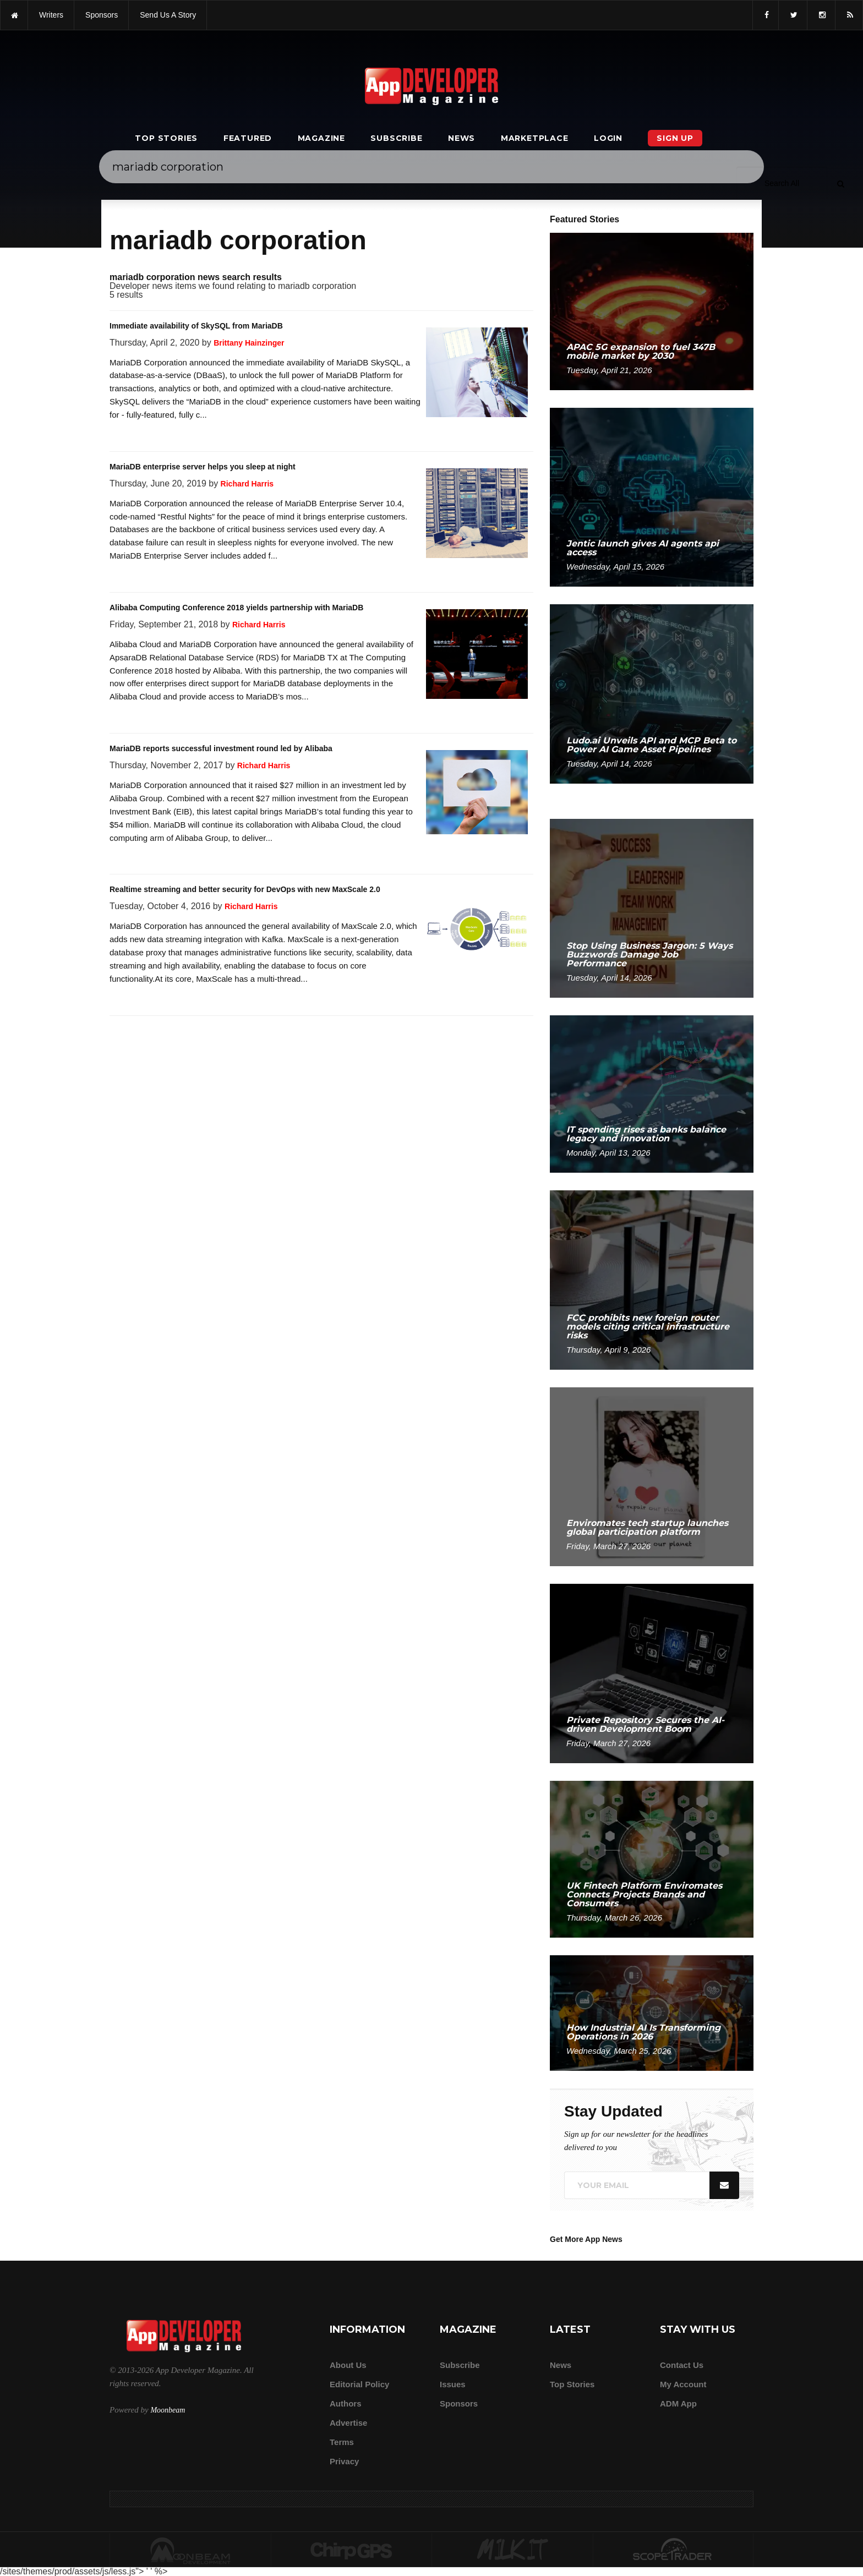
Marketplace (535, 138)
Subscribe (396, 138)
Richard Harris (247, 483)
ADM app (678, 2403)
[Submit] (840, 183)
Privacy (344, 2461)
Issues (453, 2384)
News (461, 138)
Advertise (348, 2422)
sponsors (101, 14)
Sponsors (459, 2403)
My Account (683, 2384)
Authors (346, 2403)
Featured (247, 138)
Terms (342, 2442)
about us (348, 2365)
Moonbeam (167, 2410)
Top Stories (166, 138)
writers (51, 14)
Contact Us (681, 2365)
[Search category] (781, 183)
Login (608, 138)
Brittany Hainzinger (249, 342)
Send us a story (168, 14)
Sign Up (675, 138)
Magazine (321, 138)
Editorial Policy (359, 2384)
